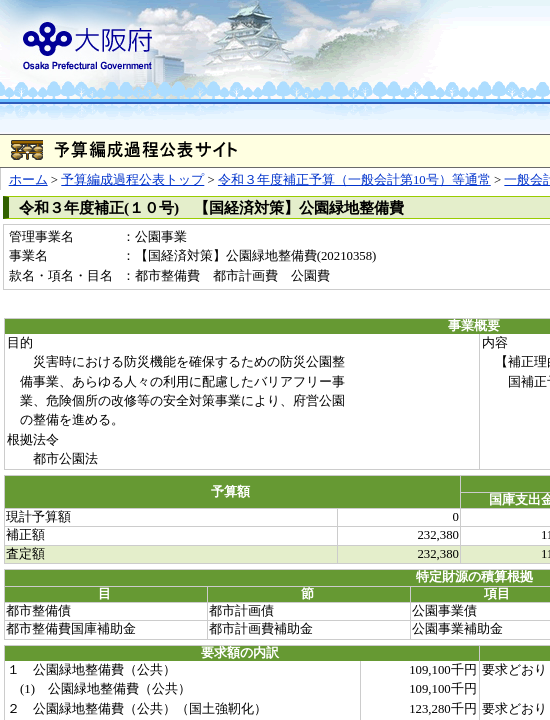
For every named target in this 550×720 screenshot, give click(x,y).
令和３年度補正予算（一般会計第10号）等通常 (354, 180)
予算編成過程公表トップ (132, 180)
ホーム (28, 180)
